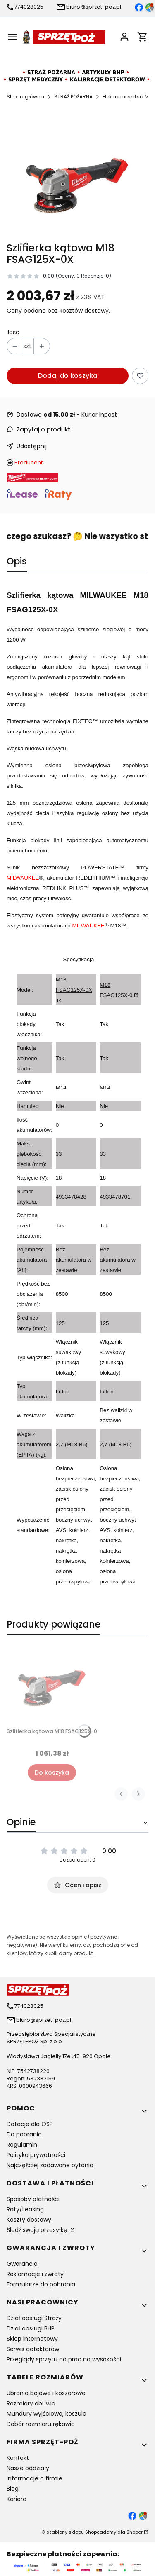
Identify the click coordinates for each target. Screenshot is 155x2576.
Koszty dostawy (29, 2219)
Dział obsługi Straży (34, 2318)
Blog (13, 2489)
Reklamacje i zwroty (35, 2274)
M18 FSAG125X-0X (74, 985)
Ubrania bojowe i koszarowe (46, 2393)
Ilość (13, 332)
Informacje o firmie (34, 2478)
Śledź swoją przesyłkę (38, 2230)
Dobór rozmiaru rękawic (41, 2424)
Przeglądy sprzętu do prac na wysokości (64, 2359)
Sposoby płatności (33, 2199)
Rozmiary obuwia (31, 2403)
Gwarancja (22, 2264)
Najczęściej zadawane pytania (50, 2165)
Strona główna (25, 96)
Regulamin (22, 2144)
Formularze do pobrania (41, 2284)
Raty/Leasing (25, 2209)
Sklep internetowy (32, 2339)
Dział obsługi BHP (31, 2328)
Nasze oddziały (28, 2468)
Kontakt (18, 2458)
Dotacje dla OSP (30, 2124)
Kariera (16, 2499)
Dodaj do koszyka (68, 375)
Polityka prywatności (36, 2155)
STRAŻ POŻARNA (73, 96)
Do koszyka (52, 1772)
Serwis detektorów (33, 2349)
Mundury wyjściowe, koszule (46, 2414)
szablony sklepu (65, 2532)
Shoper (134, 2532)
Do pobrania (24, 2134)
